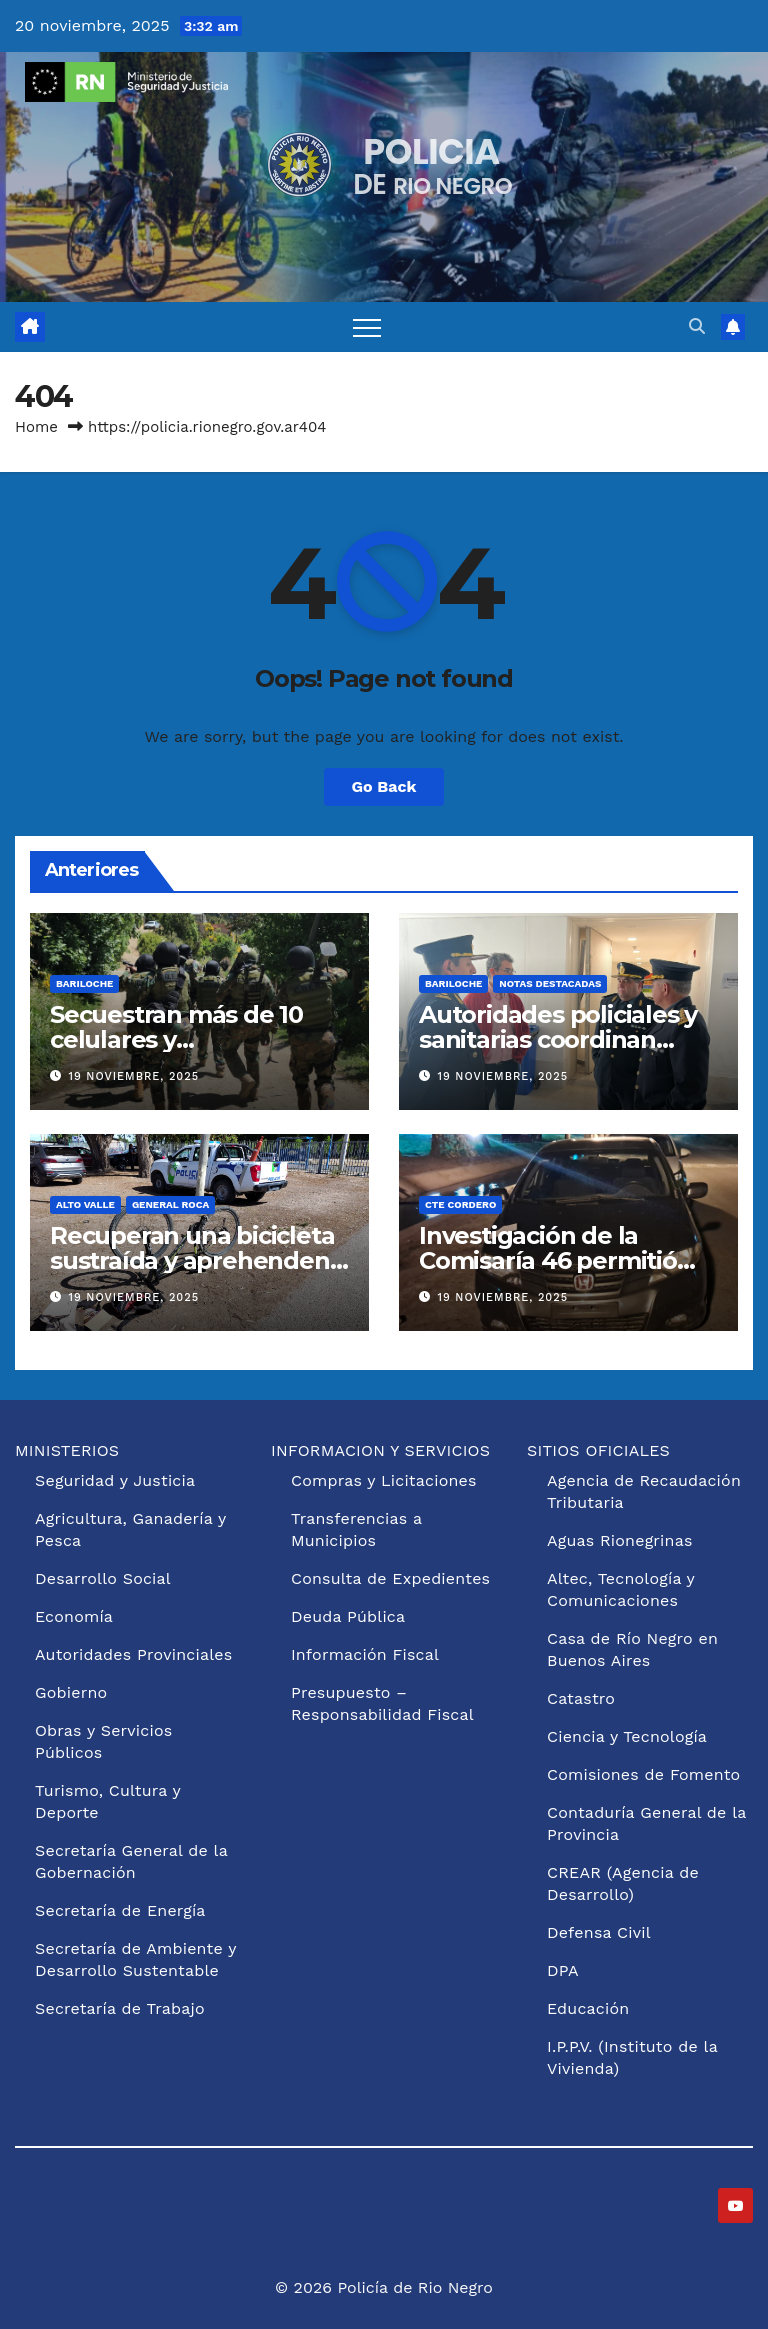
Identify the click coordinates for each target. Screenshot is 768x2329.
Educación (588, 2008)
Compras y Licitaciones (384, 1480)
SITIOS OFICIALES (598, 1450)
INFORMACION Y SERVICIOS (380, 1450)
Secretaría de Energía (120, 1910)
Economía (74, 1616)
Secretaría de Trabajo (120, 2008)
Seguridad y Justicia (115, 1480)
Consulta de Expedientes (390, 1578)
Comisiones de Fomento (643, 1774)
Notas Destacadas (550, 983)
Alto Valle (85, 1204)
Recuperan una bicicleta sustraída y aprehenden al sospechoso (192, 1260)
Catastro (581, 1698)
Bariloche (84, 983)
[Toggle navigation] (367, 327)
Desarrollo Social (103, 1578)
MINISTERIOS (67, 1450)
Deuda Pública (348, 1616)
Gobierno (71, 1692)
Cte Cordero (460, 1204)
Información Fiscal (365, 1654)
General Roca (170, 1204)
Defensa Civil (599, 1932)
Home (36, 427)
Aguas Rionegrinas (620, 1540)
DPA (563, 1970)
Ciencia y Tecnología (627, 1736)
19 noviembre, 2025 (134, 1076)
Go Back (384, 786)
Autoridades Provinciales (133, 1654)
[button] (697, 326)
